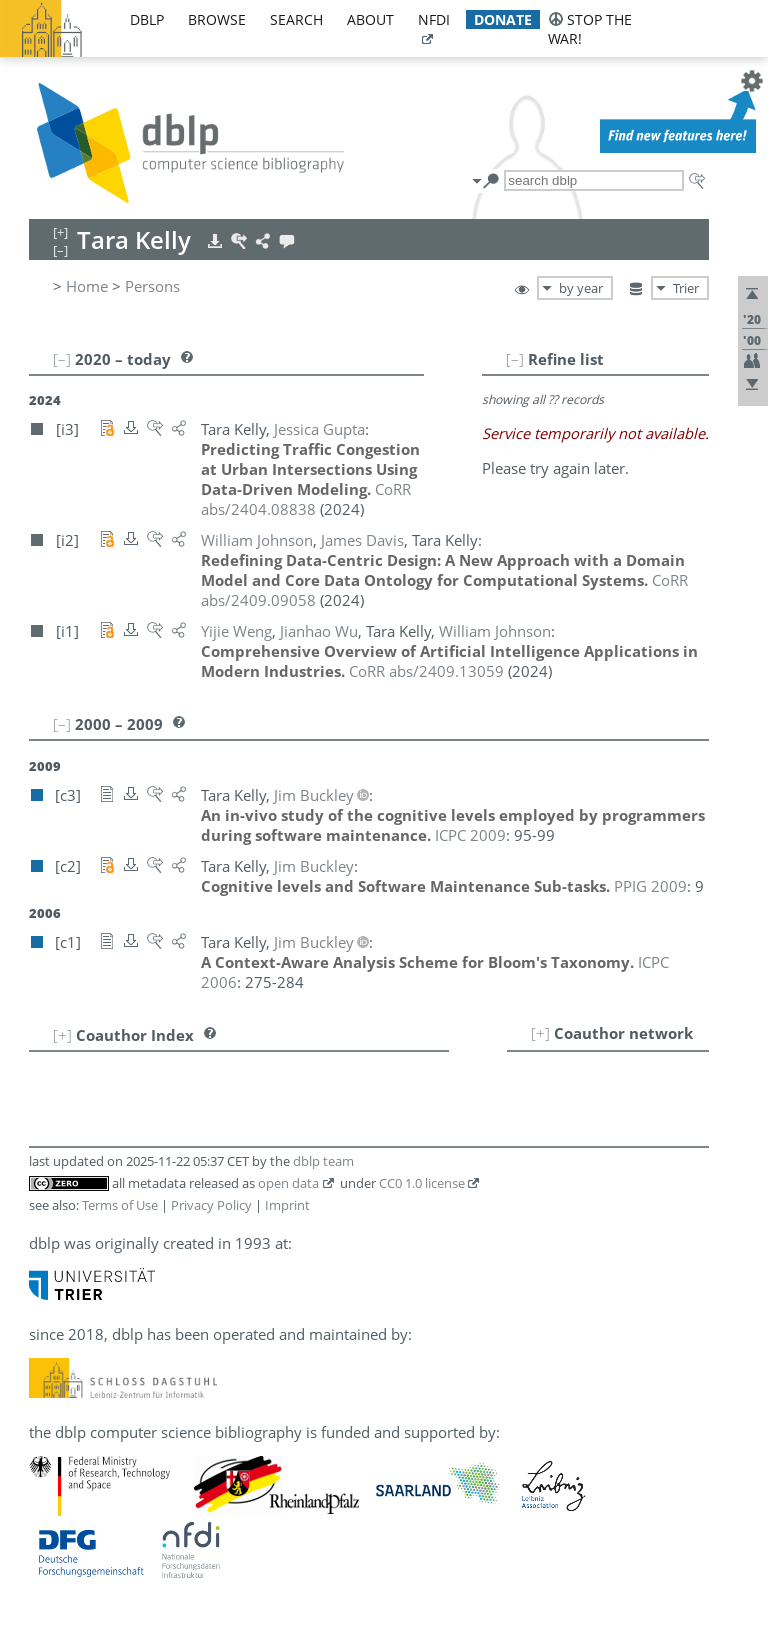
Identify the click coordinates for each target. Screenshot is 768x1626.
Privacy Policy (211, 1205)
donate (503, 19)
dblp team (323, 1161)
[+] (540, 1033)
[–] (515, 359)
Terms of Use (120, 1205)
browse (217, 19)
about (370, 19)
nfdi (434, 19)
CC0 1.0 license (422, 1183)
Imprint (287, 1205)
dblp (147, 19)
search (296, 19)
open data (288, 1183)
